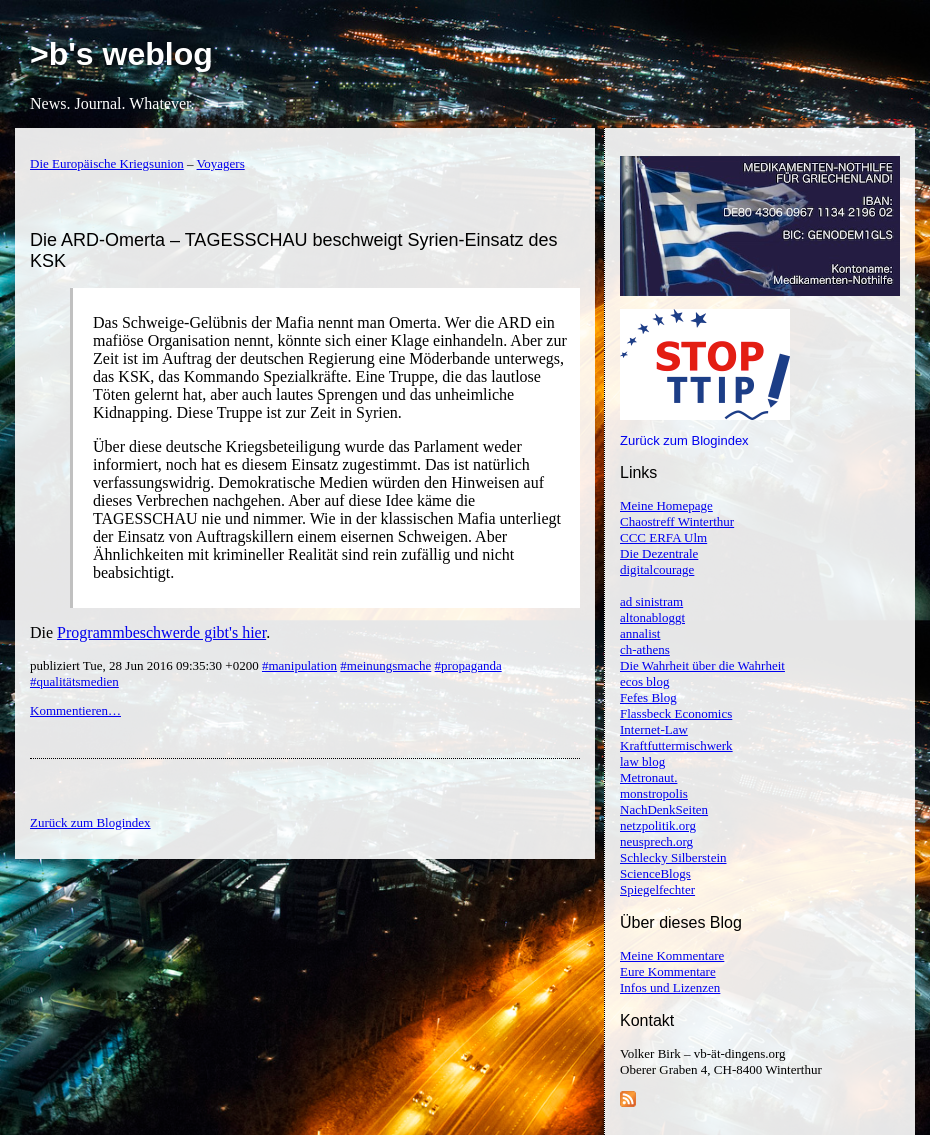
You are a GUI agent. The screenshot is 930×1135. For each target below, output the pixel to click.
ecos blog (644, 681)
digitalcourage (657, 569)
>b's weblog (121, 54)
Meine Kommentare (672, 955)
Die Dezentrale (659, 553)
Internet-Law (654, 729)
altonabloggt (652, 617)
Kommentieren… (75, 710)
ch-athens (645, 649)
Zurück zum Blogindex (684, 440)
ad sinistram (651, 601)
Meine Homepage (666, 505)
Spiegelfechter (657, 889)
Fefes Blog (648, 697)
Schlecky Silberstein (673, 857)
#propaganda (468, 665)
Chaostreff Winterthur (677, 521)
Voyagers (221, 163)
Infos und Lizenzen (670, 987)
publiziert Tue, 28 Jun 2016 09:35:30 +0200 (146, 665)
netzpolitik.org (658, 825)
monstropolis (654, 793)
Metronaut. (648, 777)
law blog (642, 761)
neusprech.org (656, 841)
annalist (640, 633)
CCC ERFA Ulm (663, 537)
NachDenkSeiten (664, 809)
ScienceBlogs (655, 873)
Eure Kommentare (668, 971)
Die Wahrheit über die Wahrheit (702, 665)
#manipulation (299, 665)
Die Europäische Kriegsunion (107, 163)
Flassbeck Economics (676, 713)
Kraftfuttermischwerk (676, 745)
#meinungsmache (385, 665)
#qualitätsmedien (74, 681)
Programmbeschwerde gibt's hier (161, 632)
